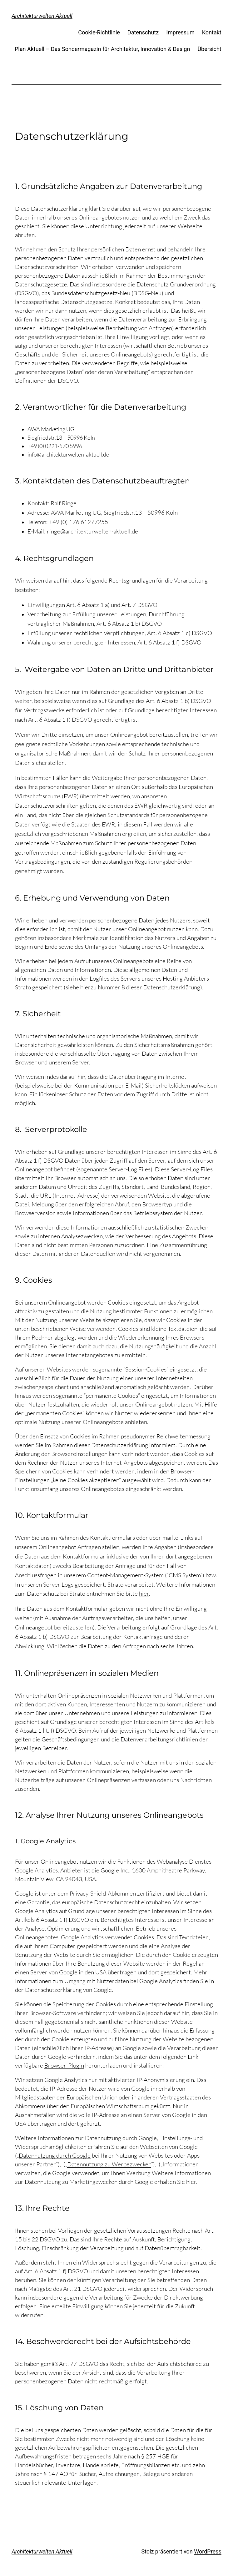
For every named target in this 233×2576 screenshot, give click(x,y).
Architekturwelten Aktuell (42, 16)
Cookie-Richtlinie (99, 32)
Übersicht (209, 49)
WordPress (207, 2551)
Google (102, 1989)
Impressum (180, 32)
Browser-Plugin (64, 2065)
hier (144, 1593)
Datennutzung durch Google (55, 2155)
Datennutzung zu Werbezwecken (109, 2164)
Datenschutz (143, 32)
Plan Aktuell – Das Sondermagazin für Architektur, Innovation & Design (102, 49)
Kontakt (211, 32)
